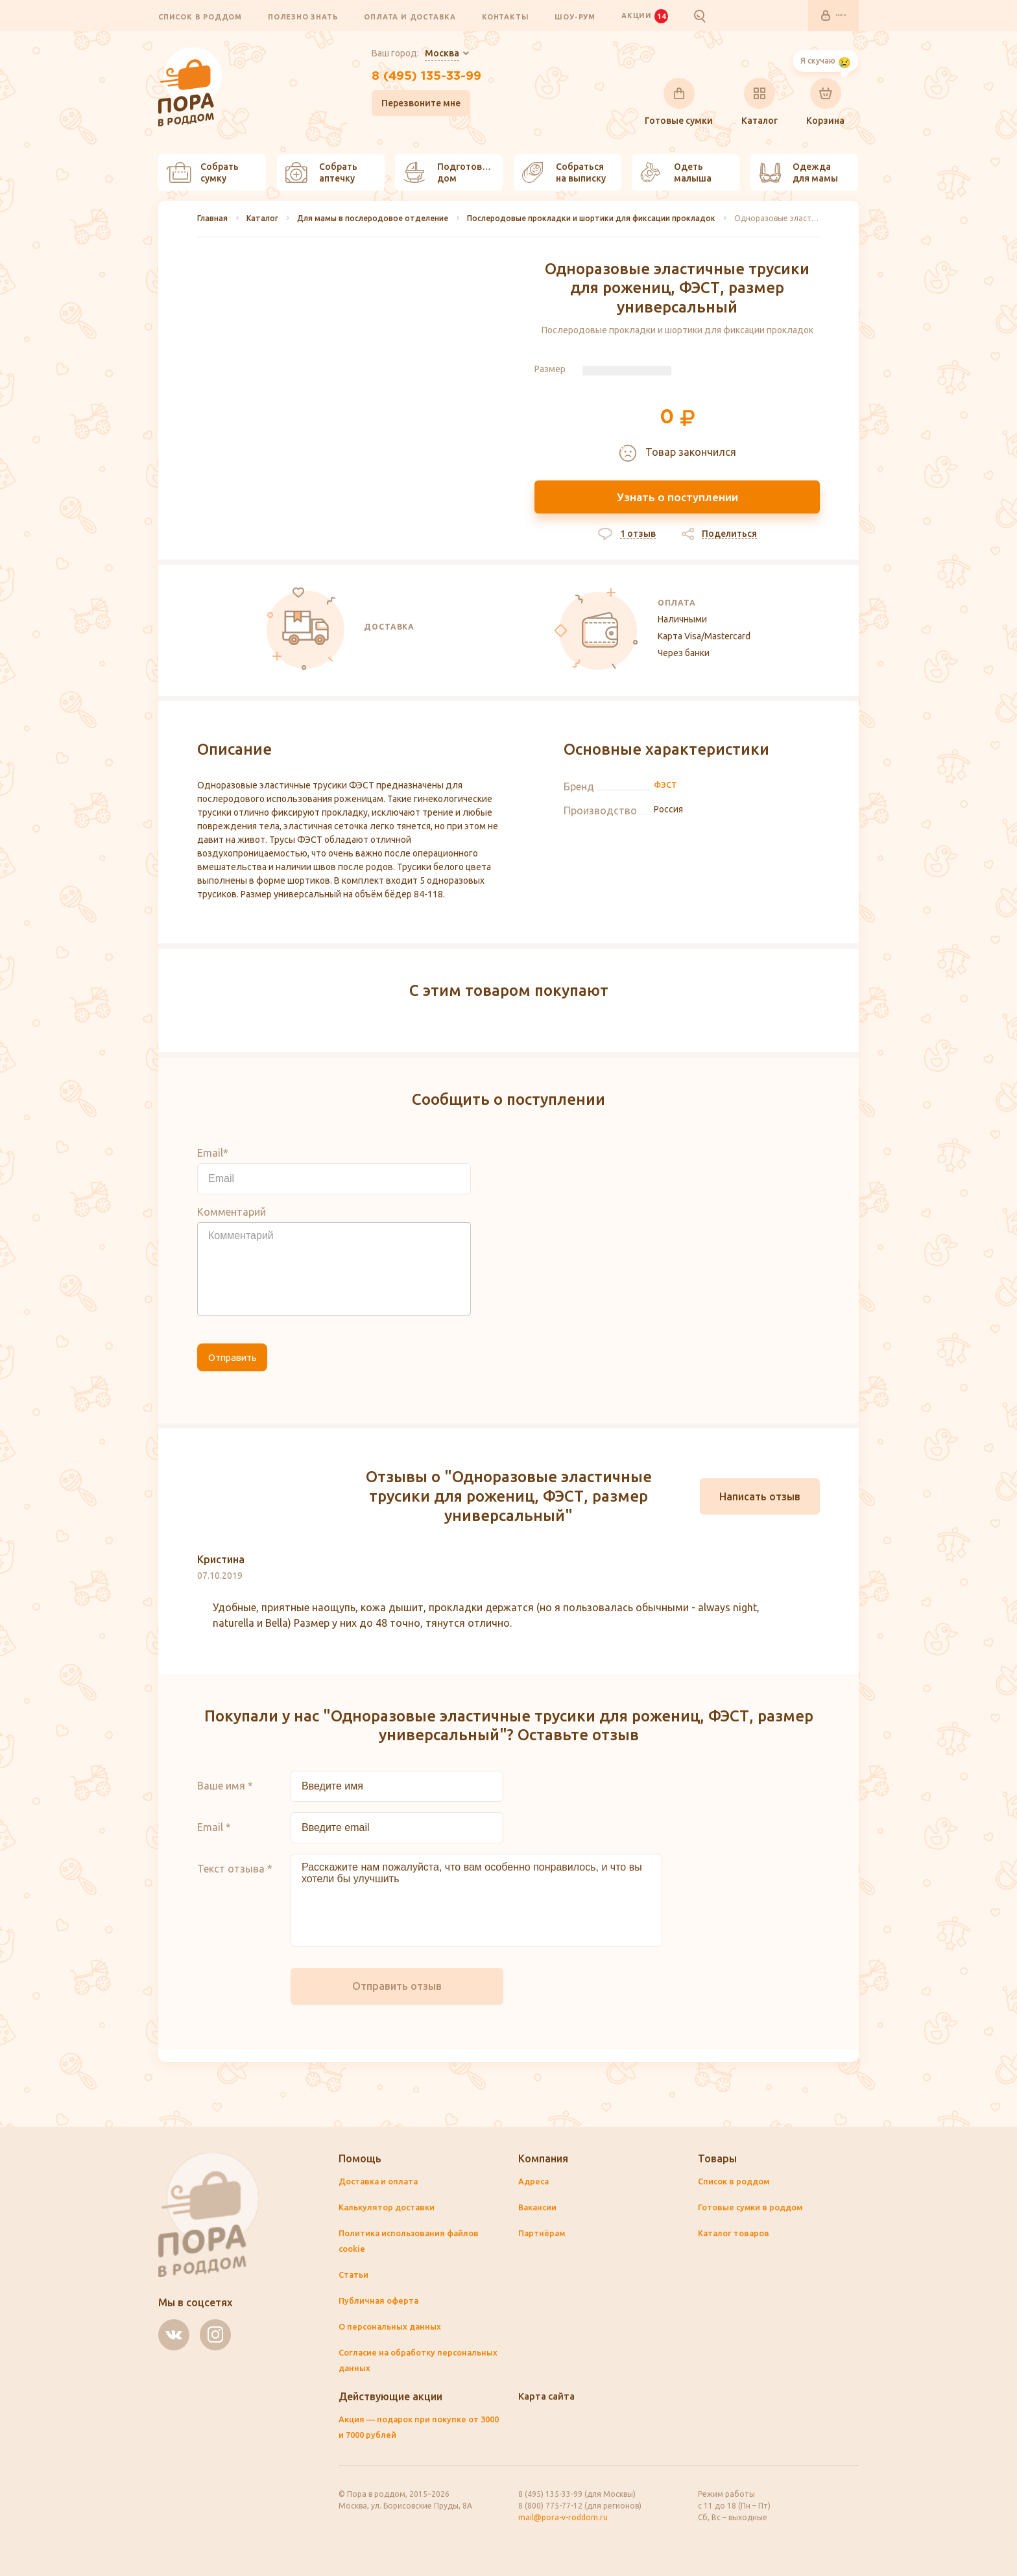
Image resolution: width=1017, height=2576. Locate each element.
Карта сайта (549, 2396)
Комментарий (231, 1223)
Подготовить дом (450, 173)
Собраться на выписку (564, 173)
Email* (212, 1164)
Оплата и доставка (410, 17)
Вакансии (539, 2208)
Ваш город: (401, 54)
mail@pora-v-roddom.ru (563, 2517)
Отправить (243, 1372)
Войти (824, 16)
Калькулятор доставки (390, 2208)
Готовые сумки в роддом (755, 2208)
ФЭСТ (666, 797)
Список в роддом (200, 17)
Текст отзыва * (234, 1880)
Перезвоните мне (406, 109)
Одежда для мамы (798, 173)
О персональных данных (393, 2327)
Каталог (759, 102)
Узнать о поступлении (677, 498)
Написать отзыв (759, 1508)
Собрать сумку (203, 173)
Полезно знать (303, 17)
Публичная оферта (381, 2301)
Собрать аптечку (321, 173)
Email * (214, 1839)
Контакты (505, 17)
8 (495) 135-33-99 (426, 80)
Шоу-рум (575, 17)
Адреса (534, 2182)
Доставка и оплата (381, 2182)
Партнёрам (543, 2233)
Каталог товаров (736, 2233)
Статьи (355, 2275)
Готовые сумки (679, 102)
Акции (644, 16)
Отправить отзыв (397, 1997)
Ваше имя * (225, 1797)
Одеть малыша (676, 173)
